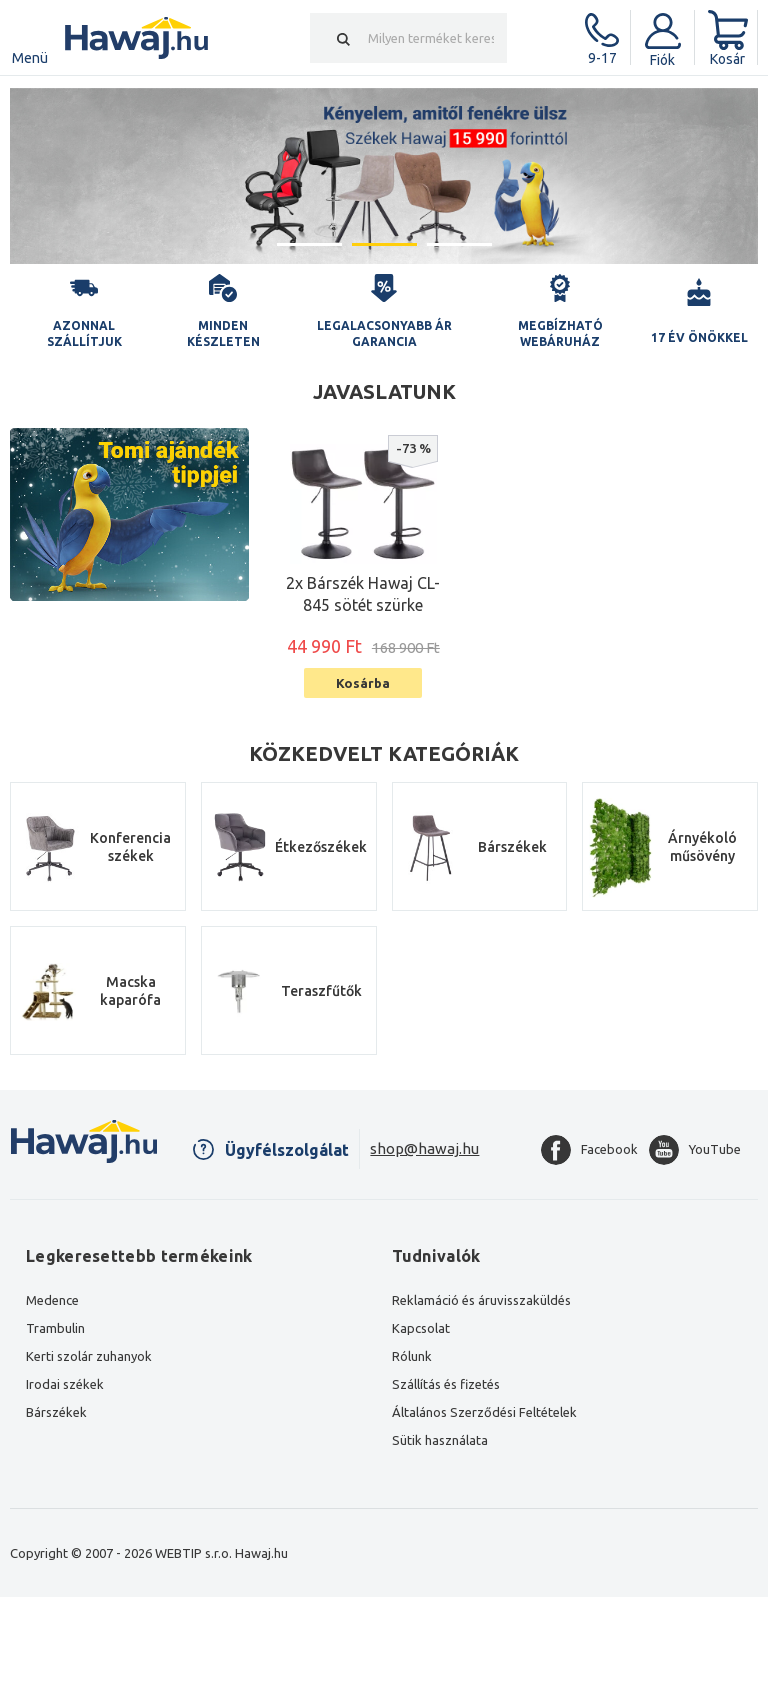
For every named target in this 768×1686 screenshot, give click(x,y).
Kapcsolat (421, 1328)
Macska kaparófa (130, 991)
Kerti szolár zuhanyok (89, 1356)
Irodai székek (65, 1384)
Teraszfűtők (321, 991)
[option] (384, 176)
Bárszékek (512, 847)
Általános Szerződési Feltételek (484, 1412)
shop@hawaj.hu (424, 1148)
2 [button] (384, 244)
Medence (52, 1300)
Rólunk (412, 1356)
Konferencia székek (130, 847)
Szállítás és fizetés (446, 1384)
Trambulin (55, 1328)
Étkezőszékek (321, 847)
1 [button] (309, 244)
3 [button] (459, 244)
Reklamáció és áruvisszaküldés (481, 1300)
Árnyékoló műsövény (702, 847)
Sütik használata (440, 1440)
